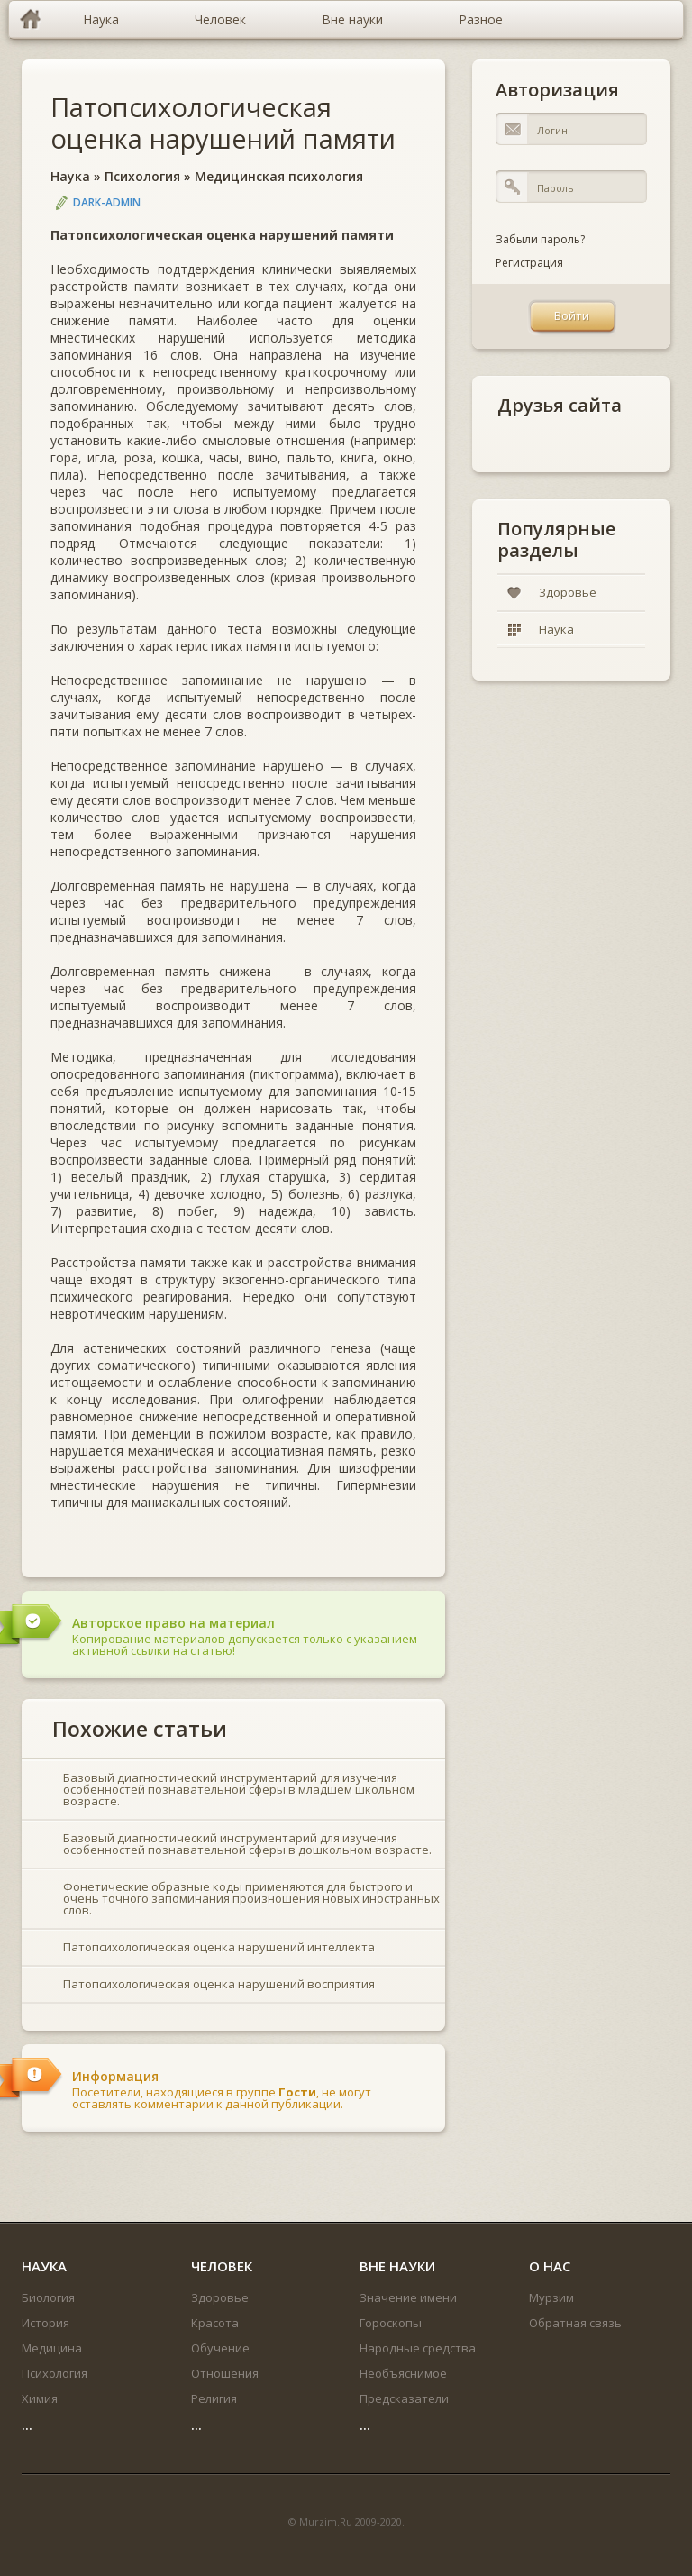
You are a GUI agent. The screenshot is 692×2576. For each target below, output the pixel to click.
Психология (142, 176)
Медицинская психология (279, 176)
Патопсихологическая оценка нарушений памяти (223, 122)
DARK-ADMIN (107, 202)
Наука (70, 176)
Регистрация (529, 262)
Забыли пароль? (540, 239)
